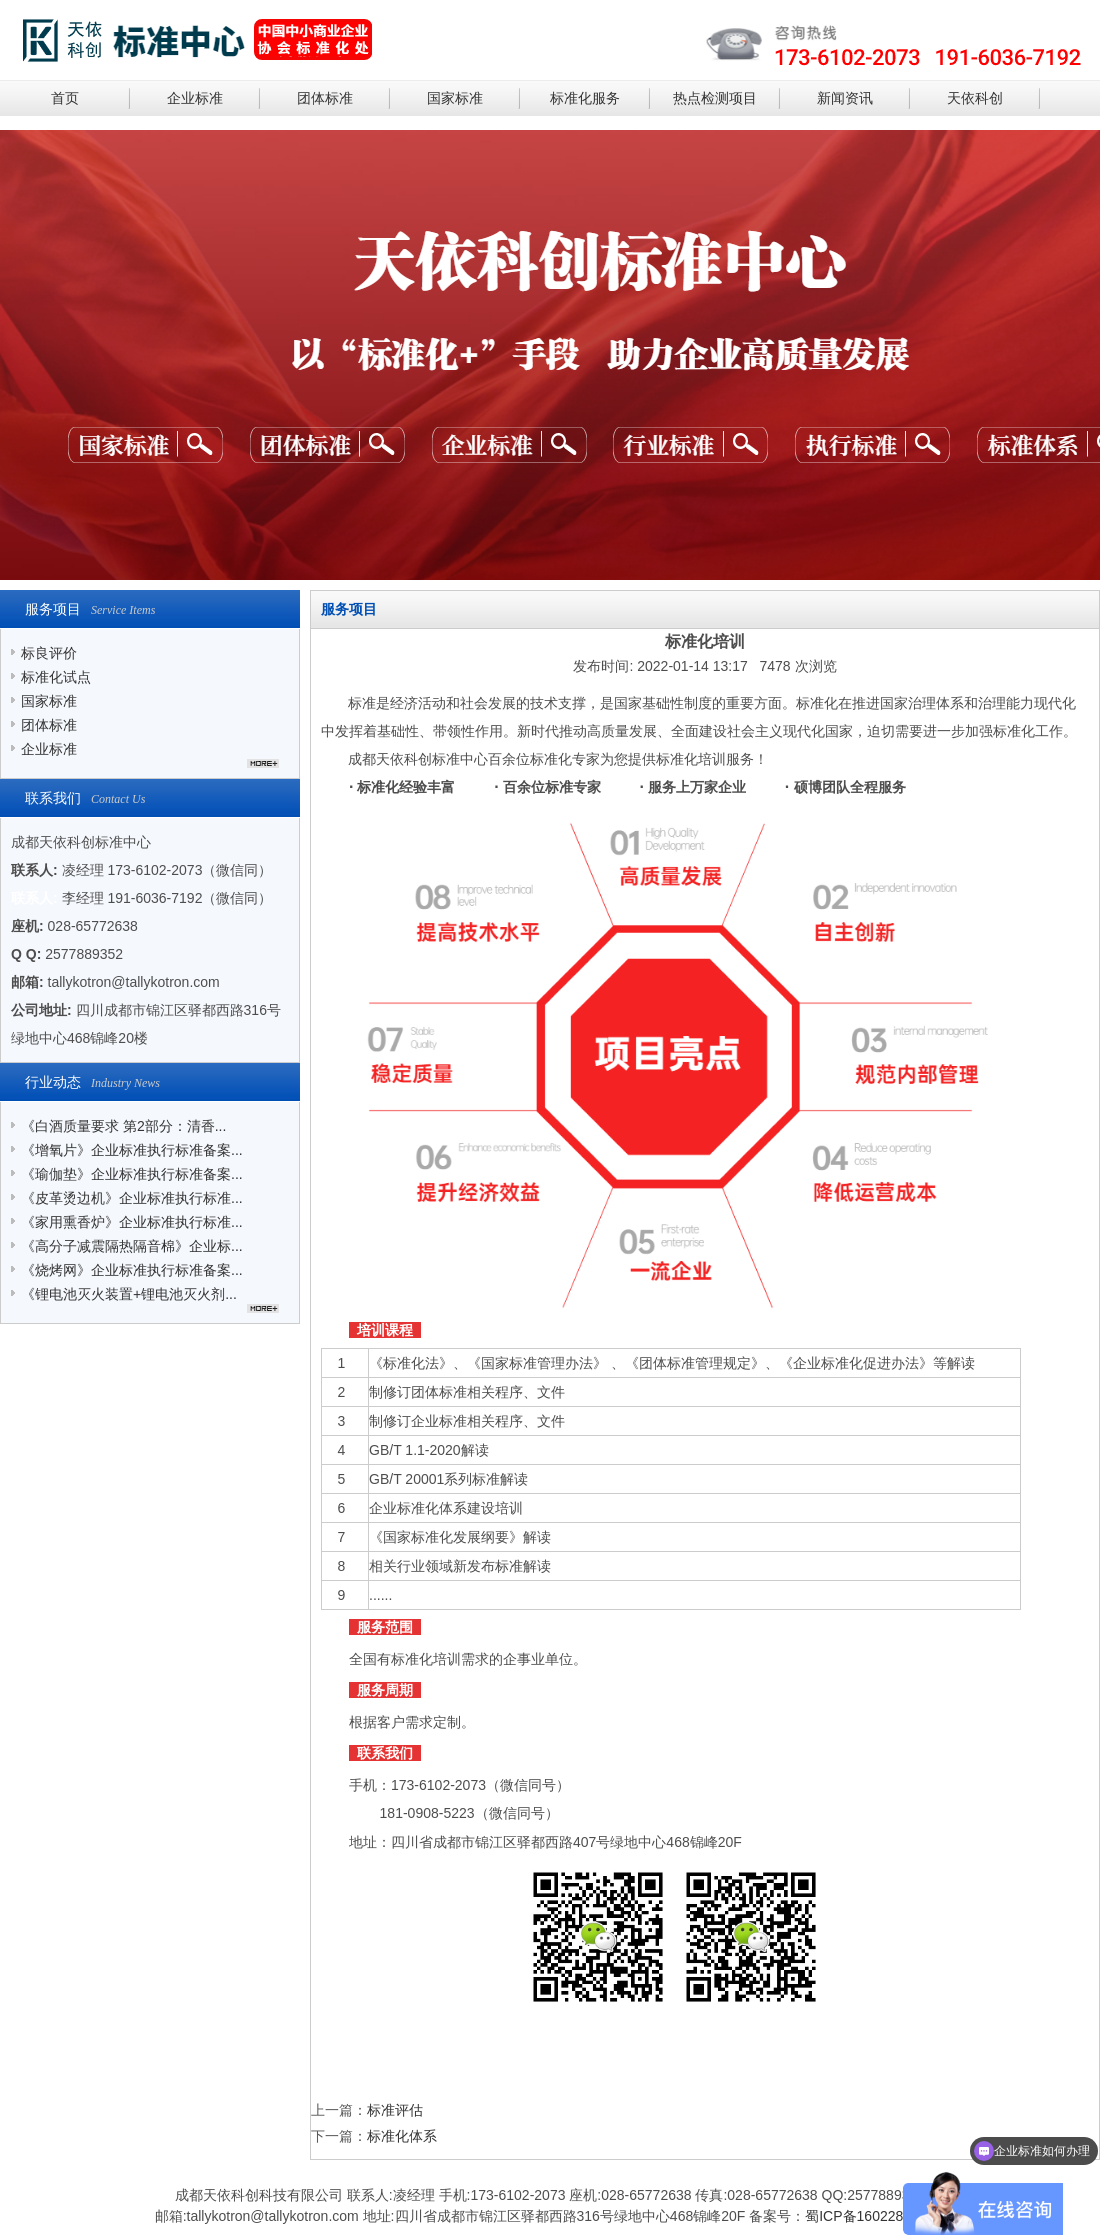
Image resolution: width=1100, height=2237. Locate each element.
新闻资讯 (845, 98)
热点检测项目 (715, 98)
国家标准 (455, 98)
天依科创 (975, 98)
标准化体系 (402, 2136)
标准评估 (395, 2110)
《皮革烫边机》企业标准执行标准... (132, 1198)
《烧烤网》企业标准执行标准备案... (132, 1270)
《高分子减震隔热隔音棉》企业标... (132, 1246)
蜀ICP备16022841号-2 (875, 2216)
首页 (65, 98)
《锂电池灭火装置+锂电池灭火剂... (129, 1294)
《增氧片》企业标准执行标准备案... (132, 1150)
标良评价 (49, 653)
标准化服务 (585, 98)
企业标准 (195, 98)
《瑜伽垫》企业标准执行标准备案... (132, 1174)
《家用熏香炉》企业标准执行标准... (132, 1222)
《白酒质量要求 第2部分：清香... (123, 1126)
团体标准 (325, 98)
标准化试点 (56, 677)
